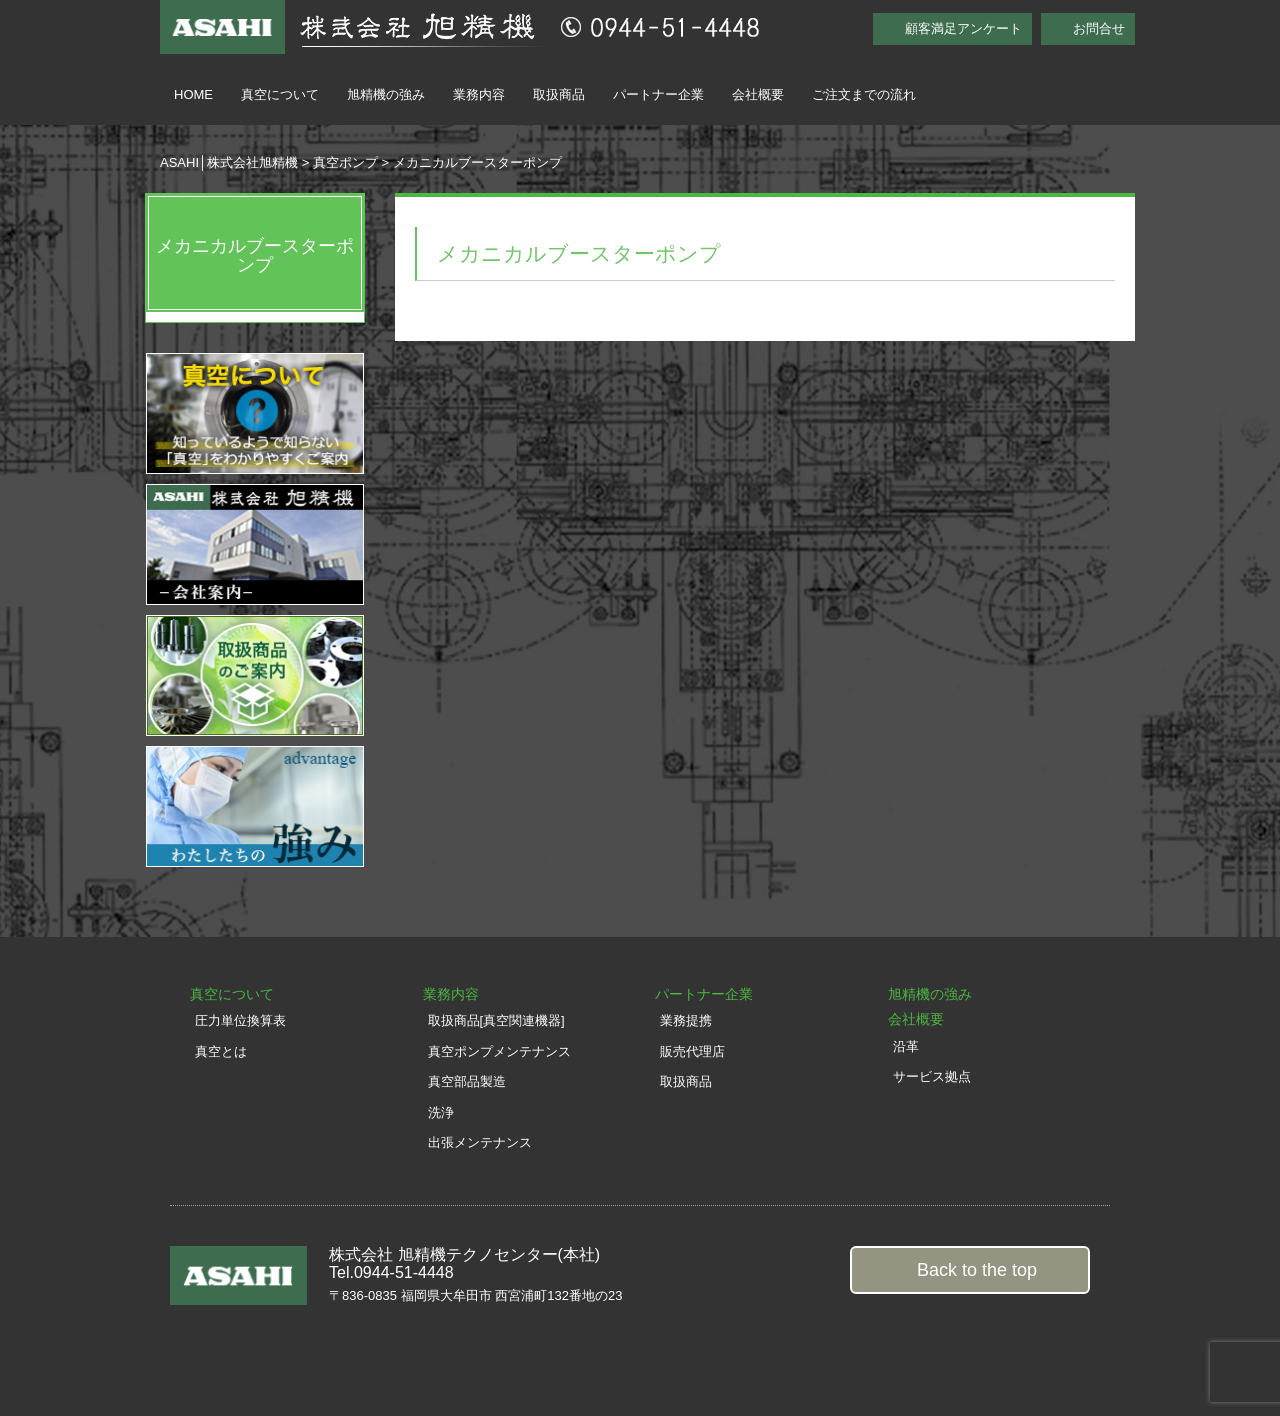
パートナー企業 (658, 94)
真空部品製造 (467, 1081)
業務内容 (479, 94)
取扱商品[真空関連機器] (496, 1020)
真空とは (221, 1051)
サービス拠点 (932, 1076)
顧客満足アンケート (963, 28)
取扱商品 (559, 94)
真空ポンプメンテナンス (499, 1051)
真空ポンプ (345, 162)
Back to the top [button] (977, 1270)
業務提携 (686, 1020)
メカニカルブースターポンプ (255, 256)
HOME (193, 94)
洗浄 (441, 1112)
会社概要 (758, 94)
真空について (280, 94)
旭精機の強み (386, 94)
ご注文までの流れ (864, 94)
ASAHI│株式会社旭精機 (229, 162)
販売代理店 (692, 1051)
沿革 (906, 1046)
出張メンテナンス (480, 1142)
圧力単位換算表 (240, 1020)
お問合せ (1099, 28)
